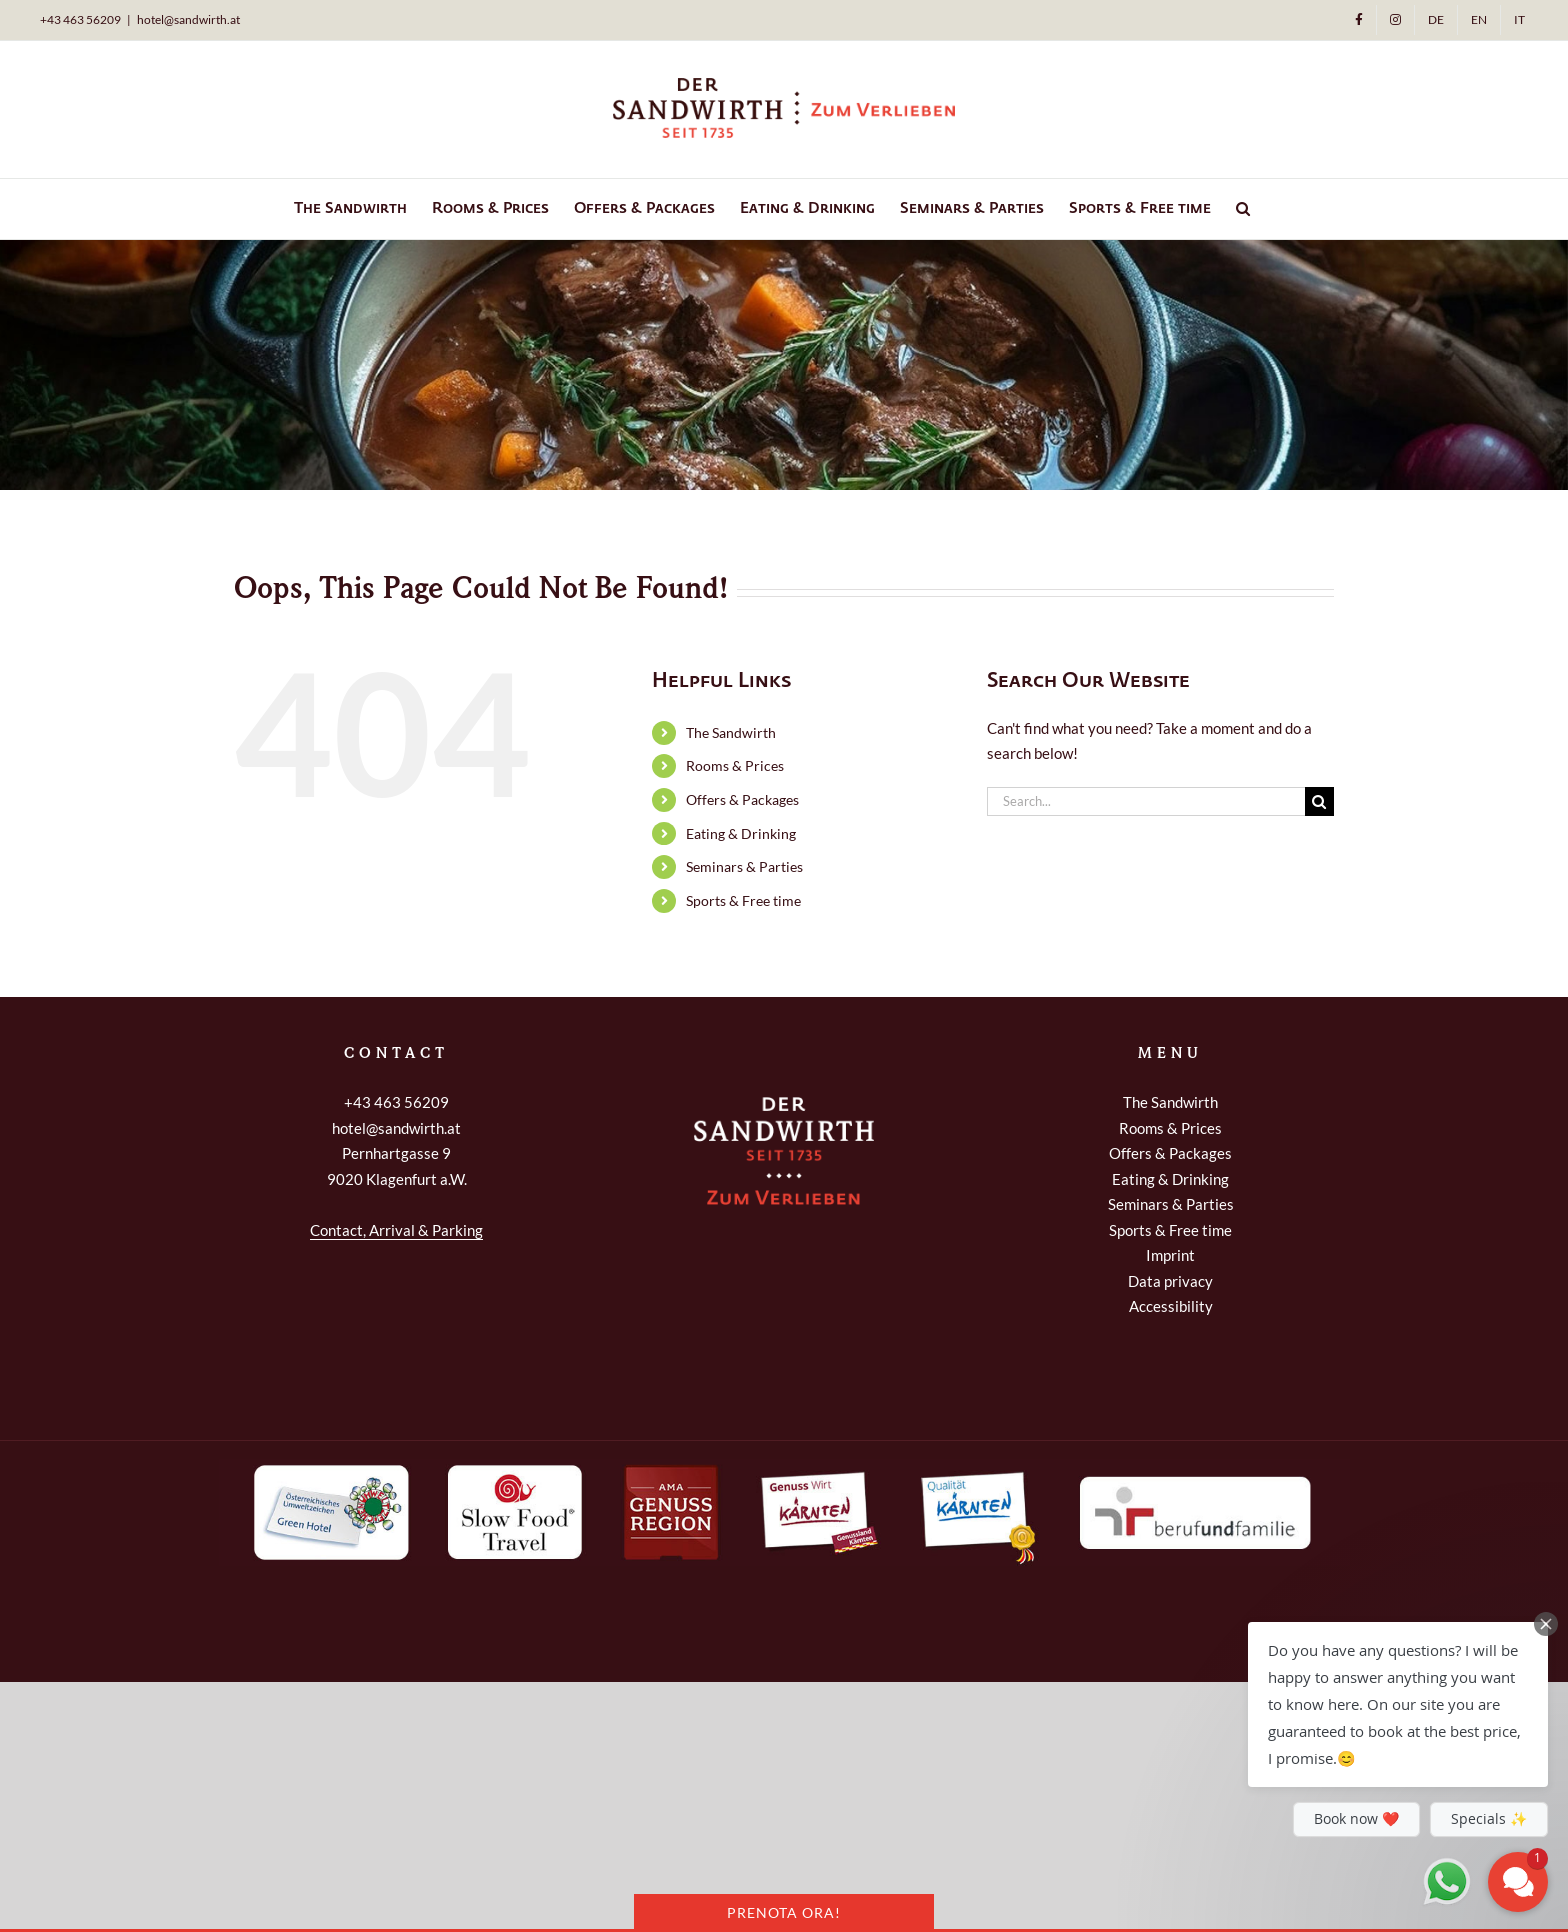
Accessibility (1171, 1306)
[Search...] (1146, 801)
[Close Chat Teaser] (1546, 1624)
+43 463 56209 (396, 1102)
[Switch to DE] (1436, 20)
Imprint (1170, 1255)
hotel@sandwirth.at (188, 19)
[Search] (1319, 801)
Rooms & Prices (735, 765)
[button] (1243, 209)
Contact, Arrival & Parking (396, 1230)
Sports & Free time (743, 900)
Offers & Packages (742, 799)
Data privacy (1170, 1281)
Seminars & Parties (744, 866)
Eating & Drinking (741, 833)
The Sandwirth (731, 732)
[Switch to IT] (1519, 20)
